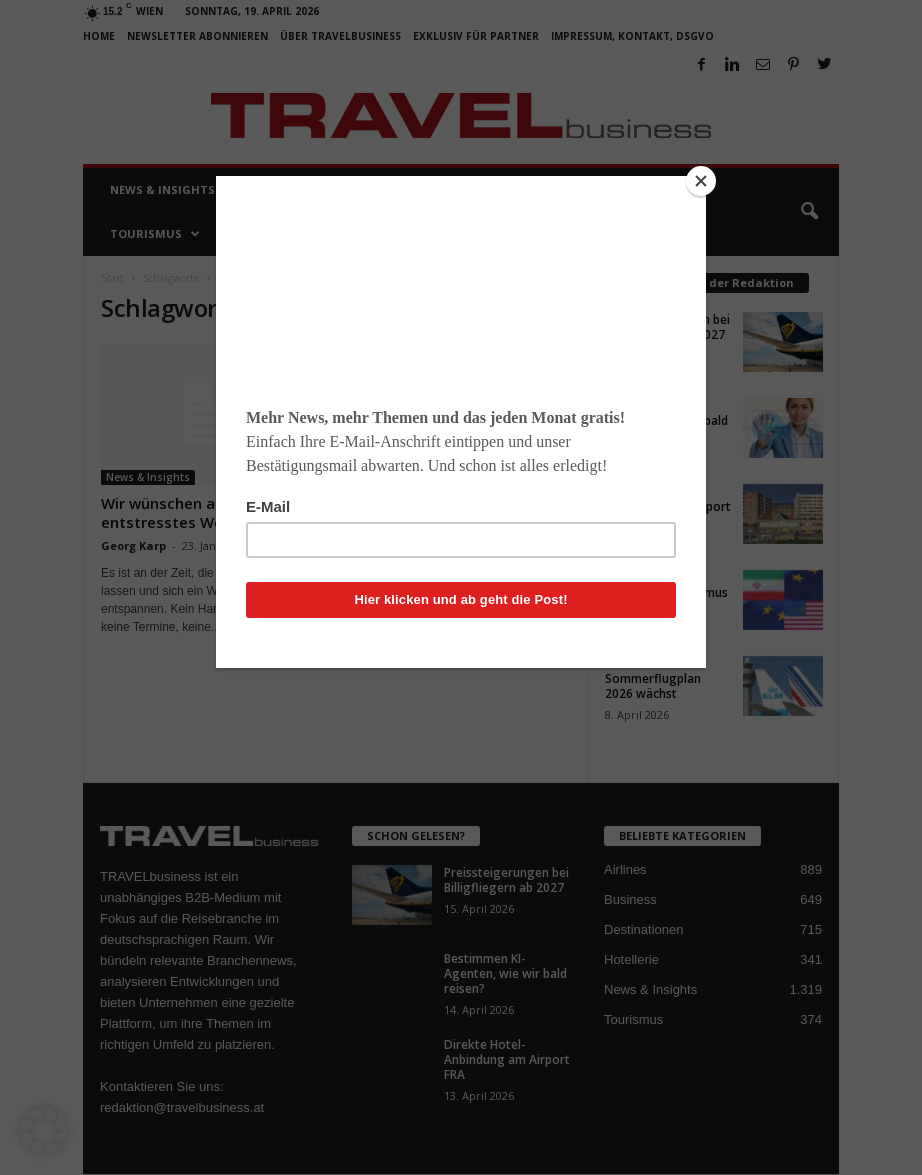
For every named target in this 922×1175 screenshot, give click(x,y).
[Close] (701, 181)
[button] (44, 1131)
